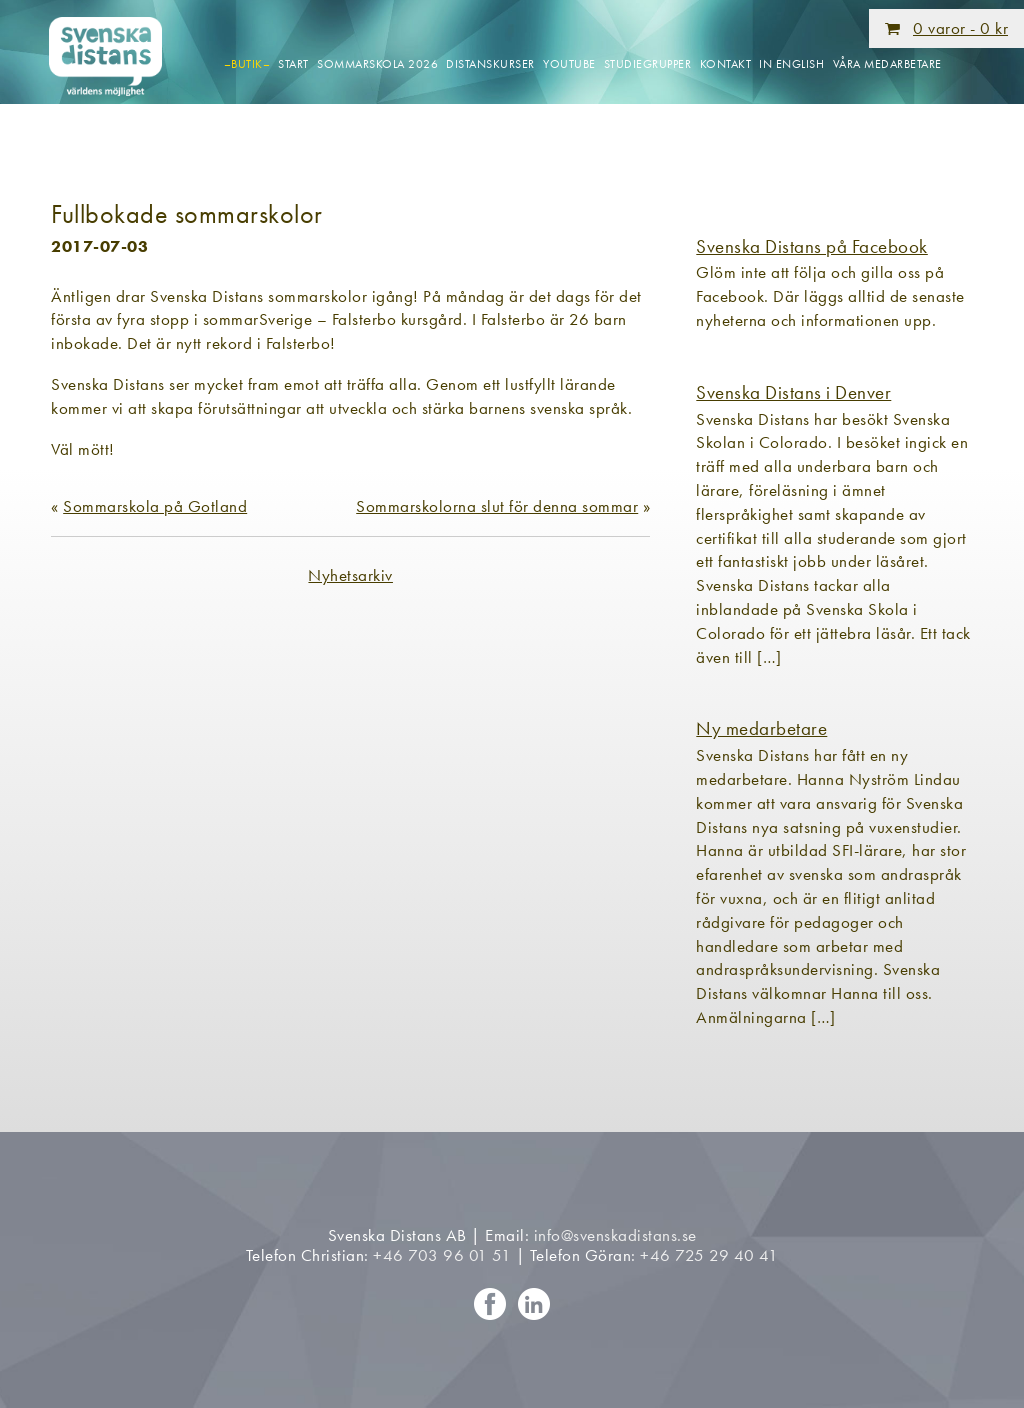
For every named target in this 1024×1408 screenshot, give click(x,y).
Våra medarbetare (887, 64)
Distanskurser (490, 64)
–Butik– (247, 64)
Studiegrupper (648, 64)
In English (791, 64)
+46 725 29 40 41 (709, 1255)
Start (293, 64)
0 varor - (960, 28)
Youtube (569, 64)
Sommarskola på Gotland (155, 506)
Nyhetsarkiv (350, 575)
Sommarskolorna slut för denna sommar (497, 506)
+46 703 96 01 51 (442, 1255)
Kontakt (726, 64)
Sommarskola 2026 (377, 64)
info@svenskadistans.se (615, 1235)
